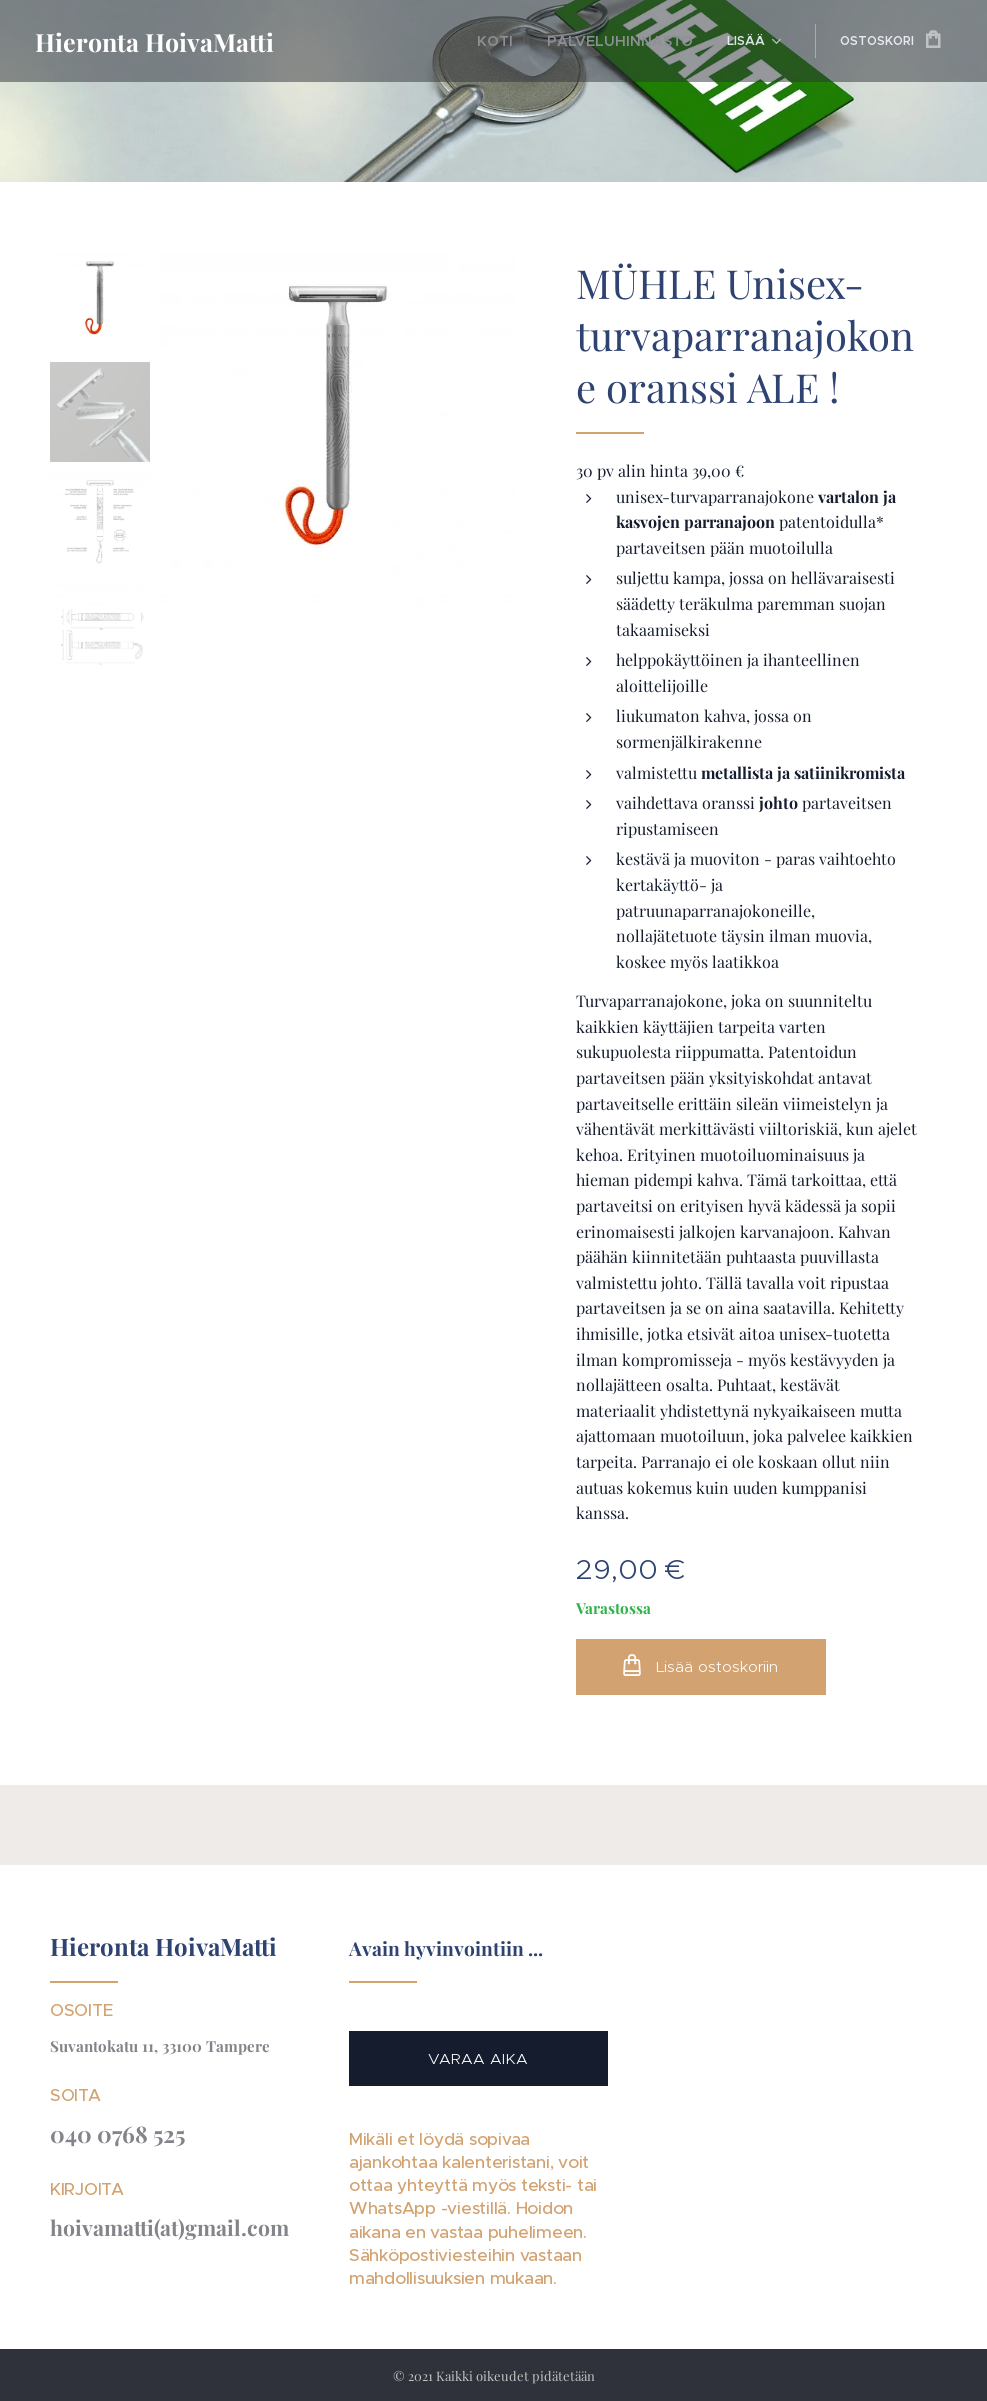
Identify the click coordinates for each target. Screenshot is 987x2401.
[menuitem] (386, 41)
